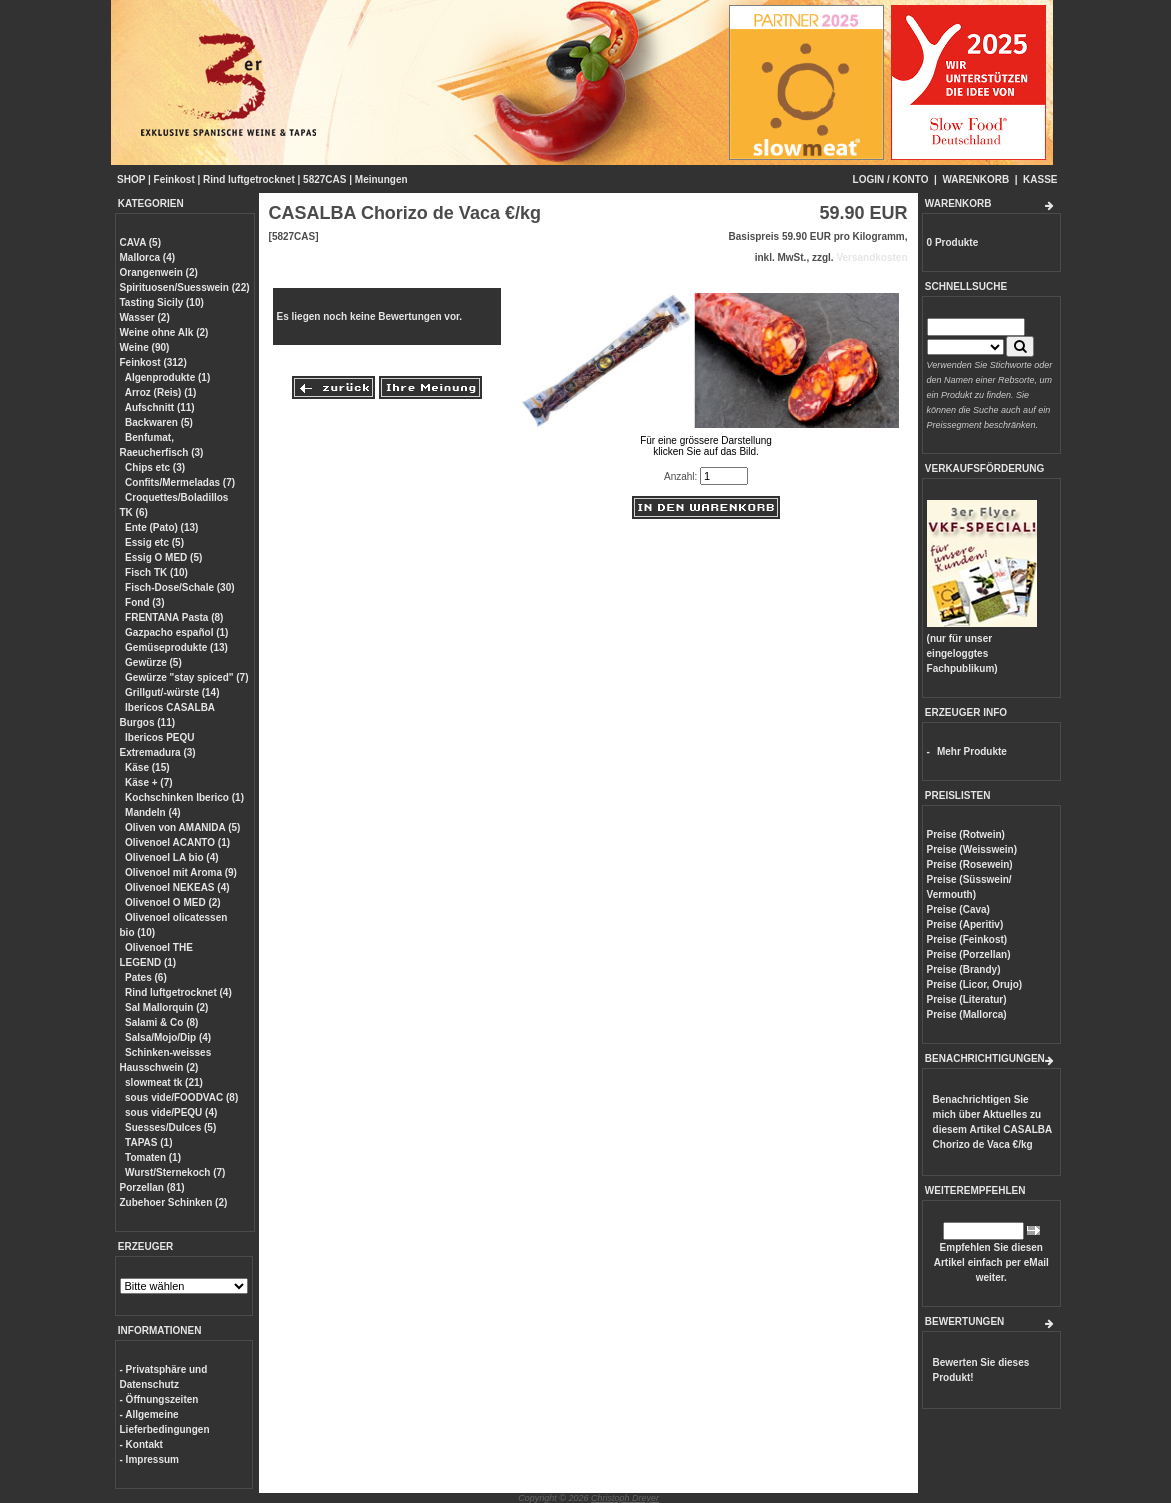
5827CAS (324, 179)
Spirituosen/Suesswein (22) (185, 287)
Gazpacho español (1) (176, 632)
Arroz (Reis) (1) (161, 392)
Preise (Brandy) (964, 969)
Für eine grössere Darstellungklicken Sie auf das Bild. (706, 440)
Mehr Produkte (972, 751)
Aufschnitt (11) (160, 407)
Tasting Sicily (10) (162, 302)
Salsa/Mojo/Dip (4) (168, 1037)
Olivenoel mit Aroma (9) (181, 872)
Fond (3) (144, 602)
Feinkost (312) (153, 362)
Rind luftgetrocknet (249, 179)
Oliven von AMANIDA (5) (182, 827)
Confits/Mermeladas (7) (180, 482)
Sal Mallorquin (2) (166, 1007)
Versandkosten (871, 257)
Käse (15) (147, 767)
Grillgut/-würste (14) (172, 692)
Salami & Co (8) (161, 1022)
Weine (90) (145, 347)
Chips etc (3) (155, 467)
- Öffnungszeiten (159, 1399)
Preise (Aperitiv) (965, 924)
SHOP (131, 179)
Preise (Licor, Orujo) (975, 984)
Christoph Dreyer (625, 1498)
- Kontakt (141, 1444)
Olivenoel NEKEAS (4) (177, 887)
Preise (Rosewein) (970, 864)
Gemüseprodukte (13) (176, 647)
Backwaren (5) (159, 422)
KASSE (1040, 179)
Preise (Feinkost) (967, 939)
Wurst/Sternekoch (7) (175, 1172)
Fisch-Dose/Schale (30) (179, 587)
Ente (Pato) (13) (161, 527)
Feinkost (174, 179)
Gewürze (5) (153, 662)
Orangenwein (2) (159, 272)
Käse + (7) (149, 782)
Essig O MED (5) (163, 557)
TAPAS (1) (148, 1142)
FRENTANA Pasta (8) (174, 617)
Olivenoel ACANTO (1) (177, 842)
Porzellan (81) (152, 1187)
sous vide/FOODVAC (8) (181, 1097)
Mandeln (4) (153, 812)
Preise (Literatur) (967, 999)
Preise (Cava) (958, 909)
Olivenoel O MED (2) (173, 902)
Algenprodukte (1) (168, 377)
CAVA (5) (140, 242)
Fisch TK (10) (156, 572)
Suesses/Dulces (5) (170, 1127)
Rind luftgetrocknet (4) (178, 992)
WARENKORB (975, 179)
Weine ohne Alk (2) (164, 332)
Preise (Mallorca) (967, 1014)
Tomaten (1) (153, 1157)
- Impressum (149, 1459)
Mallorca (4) (148, 257)
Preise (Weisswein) (972, 849)
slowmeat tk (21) (164, 1082)
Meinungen (381, 179)
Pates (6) (146, 977)
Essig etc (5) (154, 542)
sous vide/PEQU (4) (171, 1112)
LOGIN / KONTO (891, 179)
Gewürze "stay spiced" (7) (186, 677)
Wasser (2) (145, 317)
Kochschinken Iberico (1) (184, 797)
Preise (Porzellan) (969, 954)
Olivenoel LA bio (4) (172, 857)
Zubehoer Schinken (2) (174, 1202)
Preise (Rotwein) (966, 834)
